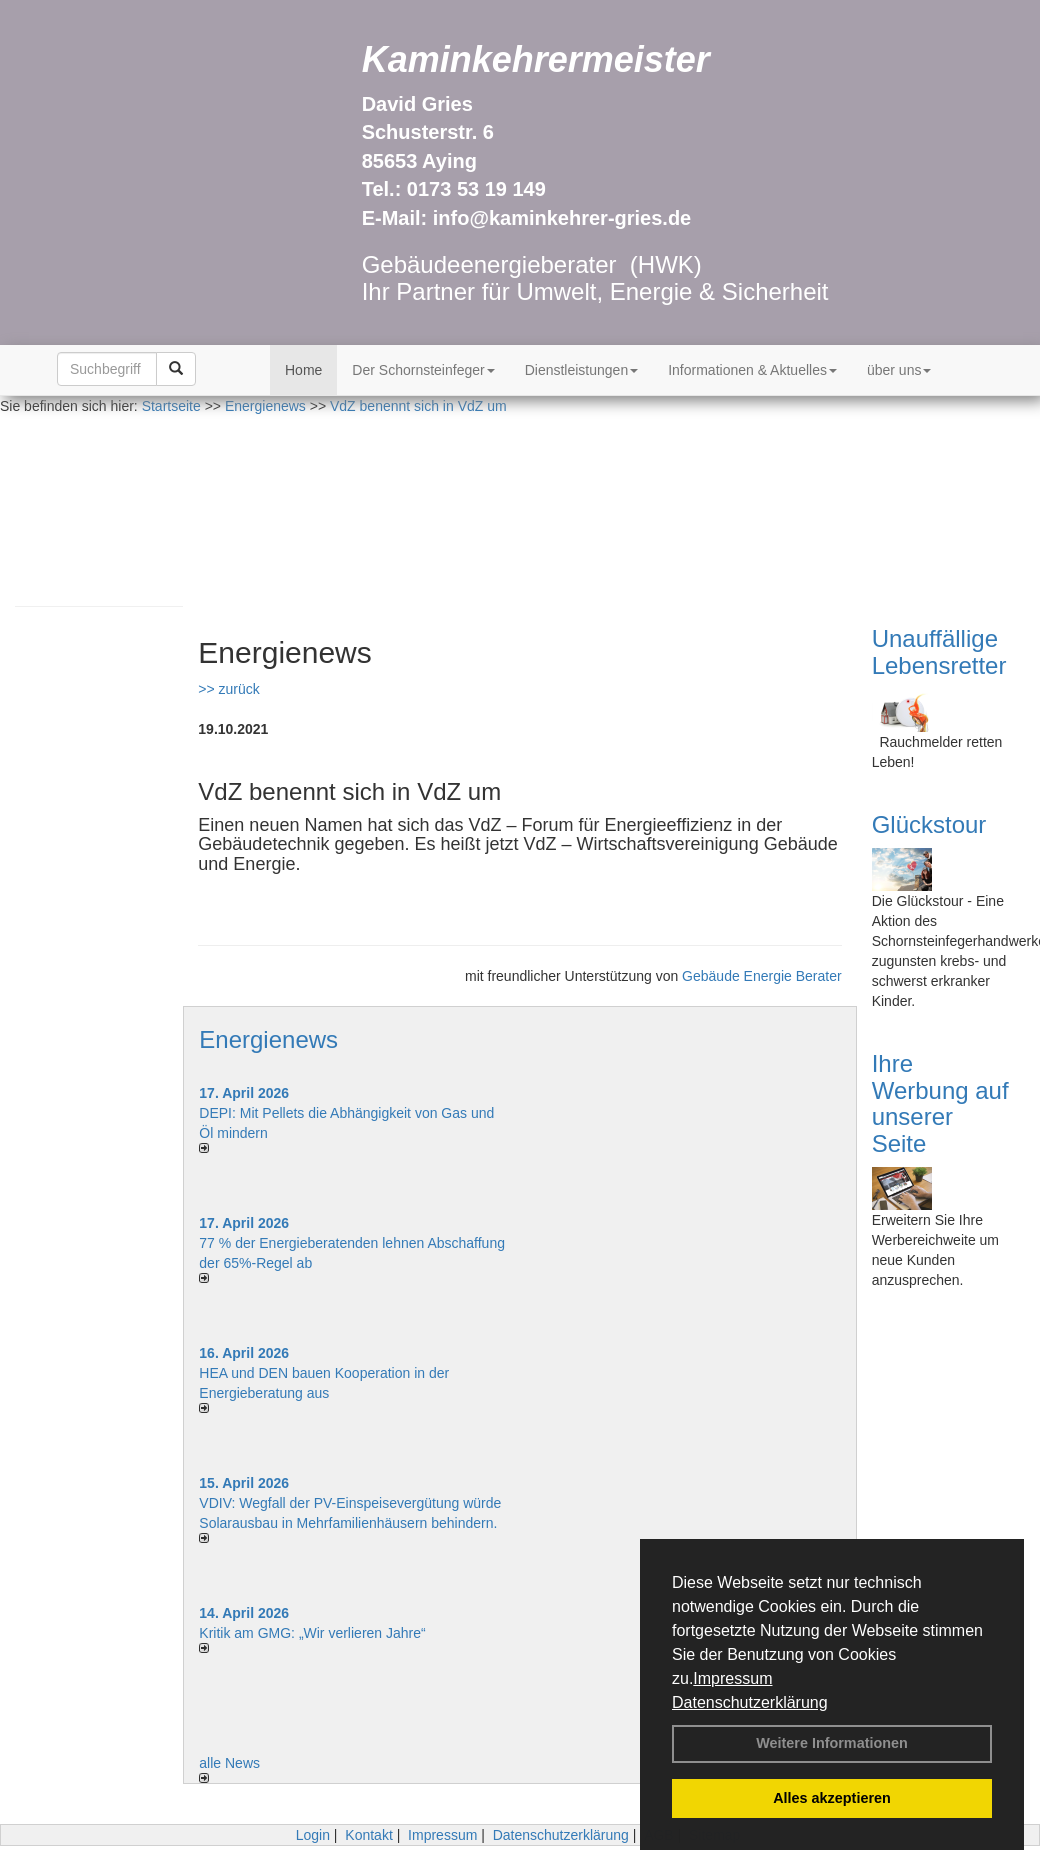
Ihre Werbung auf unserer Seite (940, 1103)
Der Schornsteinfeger (423, 370)
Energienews (268, 1039)
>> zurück (228, 689)
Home (303, 370)
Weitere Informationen (832, 1743)
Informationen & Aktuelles (752, 370)
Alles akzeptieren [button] (832, 1798)
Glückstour (929, 824)
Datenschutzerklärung (750, 1702)
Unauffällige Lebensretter (939, 651)
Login (313, 1835)
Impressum (732, 1678)
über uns (899, 370)
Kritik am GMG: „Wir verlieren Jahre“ (312, 1633)
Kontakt (368, 1835)
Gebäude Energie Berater (762, 976)
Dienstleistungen (582, 370)
